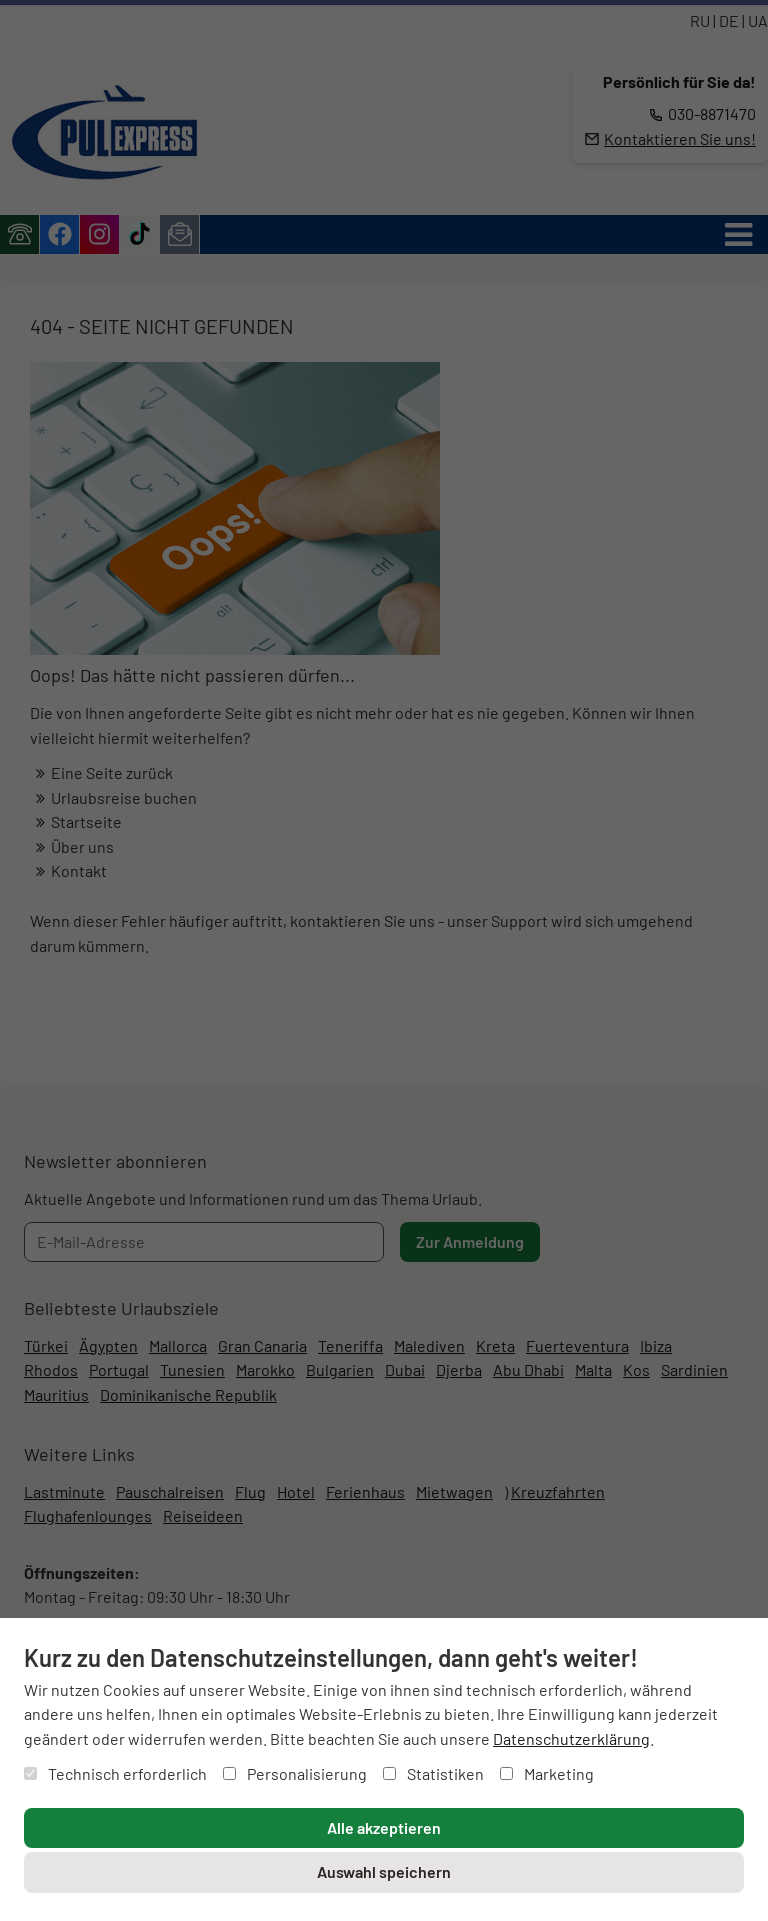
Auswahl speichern (384, 1871)
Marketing (547, 1773)
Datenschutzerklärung (571, 1738)
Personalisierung (295, 1773)
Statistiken (433, 1773)
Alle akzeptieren (384, 1827)
